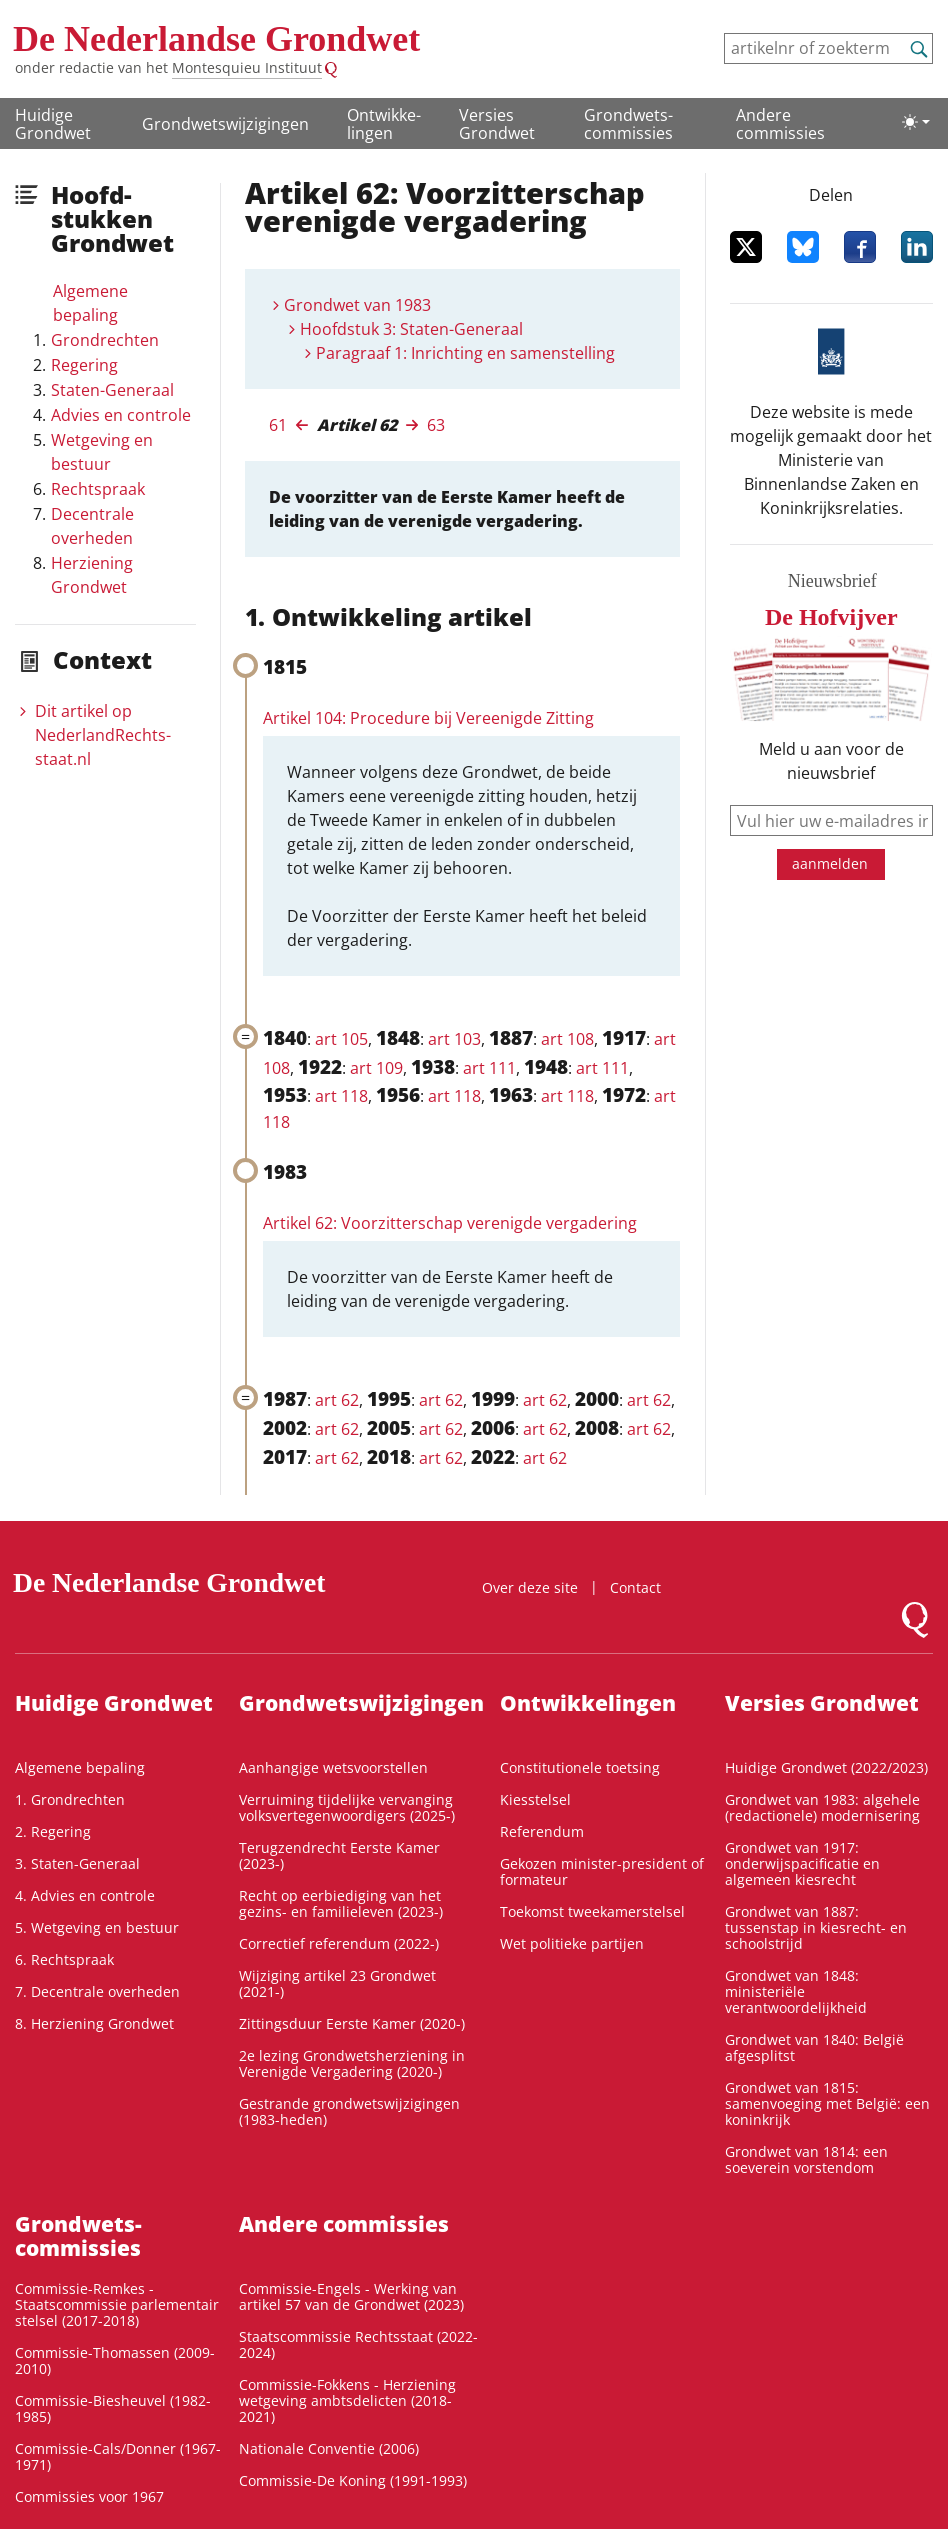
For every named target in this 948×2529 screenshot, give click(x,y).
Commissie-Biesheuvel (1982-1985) (113, 2408)
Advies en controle (121, 415)
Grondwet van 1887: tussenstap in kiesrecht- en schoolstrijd (816, 1927)
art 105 (341, 1039)
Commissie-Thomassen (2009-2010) (115, 2360)
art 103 (454, 1039)
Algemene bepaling (90, 303)
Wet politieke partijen (572, 1943)
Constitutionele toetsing (580, 1767)
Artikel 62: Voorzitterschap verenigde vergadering (450, 1223)
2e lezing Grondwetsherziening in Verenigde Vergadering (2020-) (352, 2063)
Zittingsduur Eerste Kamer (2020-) (352, 2023)
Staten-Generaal (112, 390)
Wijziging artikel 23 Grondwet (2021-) (337, 1983)
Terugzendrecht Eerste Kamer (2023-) (339, 1855)
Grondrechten (105, 340)
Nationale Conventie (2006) (329, 2448)
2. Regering (53, 1831)
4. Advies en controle (85, 1895)
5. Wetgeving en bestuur (97, 1927)
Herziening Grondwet (92, 575)
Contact (635, 1587)
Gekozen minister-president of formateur (602, 1871)
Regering (84, 365)
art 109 (376, 1068)
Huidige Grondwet (53, 124)
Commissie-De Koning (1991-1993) (353, 2480)
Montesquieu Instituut (247, 67)
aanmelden (830, 863)
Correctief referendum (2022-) (339, 1943)
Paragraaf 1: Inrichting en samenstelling (465, 353)
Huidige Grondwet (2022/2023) (826, 1767)
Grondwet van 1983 (357, 305)
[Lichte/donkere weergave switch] (916, 122)
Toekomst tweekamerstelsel (592, 1911)
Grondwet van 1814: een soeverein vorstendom (806, 2159)
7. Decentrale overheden (97, 1991)
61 (278, 425)
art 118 (341, 1096)
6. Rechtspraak (64, 1959)
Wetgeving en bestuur (102, 452)
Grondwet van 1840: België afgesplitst (814, 2047)
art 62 (337, 1400)
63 (436, 425)
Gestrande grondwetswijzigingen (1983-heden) (349, 2111)
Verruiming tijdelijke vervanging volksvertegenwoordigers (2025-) (347, 1807)
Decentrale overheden (92, 526)
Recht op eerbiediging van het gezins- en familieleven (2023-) (341, 1903)
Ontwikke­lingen (384, 124)
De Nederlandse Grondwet (216, 39)
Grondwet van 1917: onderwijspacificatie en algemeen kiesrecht (802, 1863)
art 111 (489, 1068)
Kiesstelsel (535, 1799)
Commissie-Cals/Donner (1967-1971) (118, 2456)
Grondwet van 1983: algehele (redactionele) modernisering (822, 1807)
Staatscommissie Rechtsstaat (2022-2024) (358, 2344)
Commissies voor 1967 (89, 2496)
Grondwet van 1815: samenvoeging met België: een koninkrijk (827, 2103)
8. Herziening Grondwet (94, 2023)
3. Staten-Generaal (77, 1863)
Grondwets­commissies (628, 124)
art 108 (567, 1039)
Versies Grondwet (497, 124)
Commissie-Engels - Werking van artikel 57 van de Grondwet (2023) (351, 2296)
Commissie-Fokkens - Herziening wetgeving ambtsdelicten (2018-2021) (347, 2400)
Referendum (542, 1831)
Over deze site (530, 1587)
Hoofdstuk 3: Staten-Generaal (411, 329)
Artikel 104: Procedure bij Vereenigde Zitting (428, 718)
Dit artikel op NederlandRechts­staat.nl (103, 735)
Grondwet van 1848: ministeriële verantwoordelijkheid (796, 1991)
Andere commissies (780, 124)
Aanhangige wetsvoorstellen (333, 1767)
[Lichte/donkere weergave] (916, 122)
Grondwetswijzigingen (225, 124)
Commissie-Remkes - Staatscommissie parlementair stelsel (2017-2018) (117, 2304)
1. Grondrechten (70, 1799)
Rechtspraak (98, 489)
